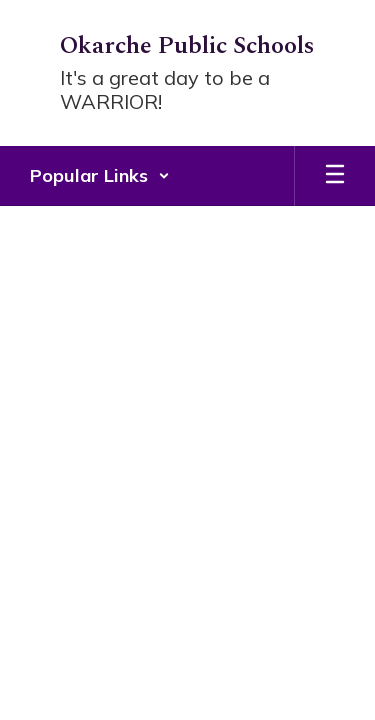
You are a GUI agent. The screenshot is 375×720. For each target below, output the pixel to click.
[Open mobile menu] (335, 176)
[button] (100, 176)
